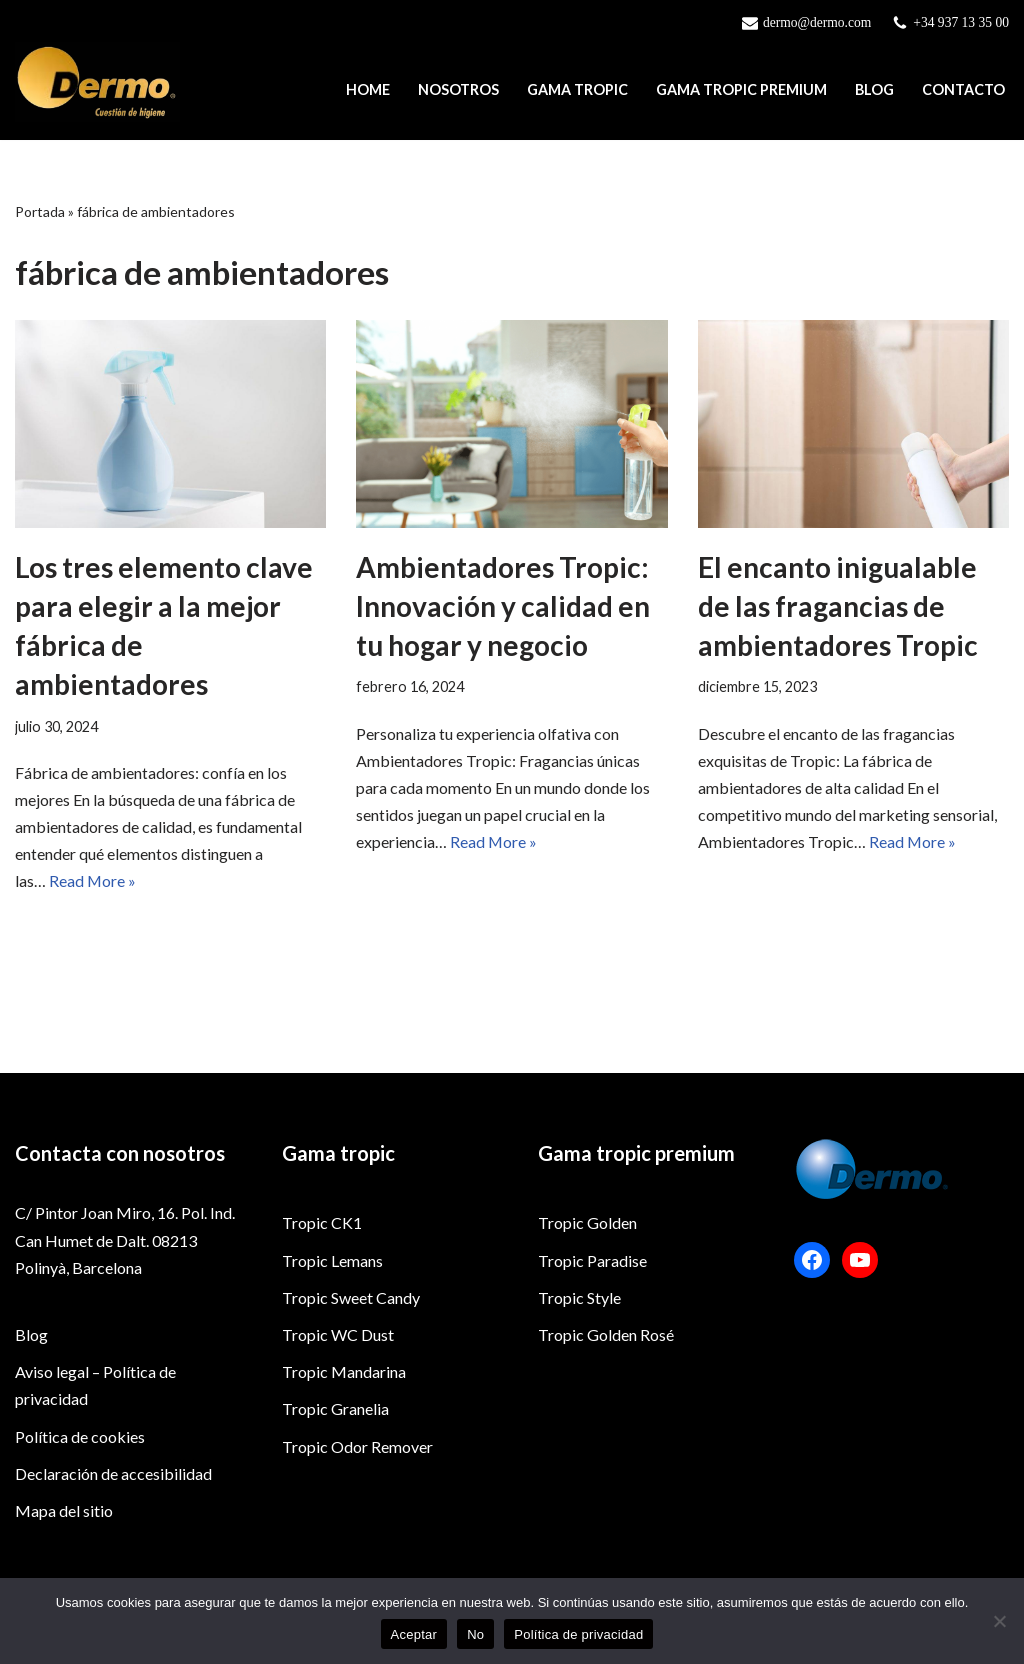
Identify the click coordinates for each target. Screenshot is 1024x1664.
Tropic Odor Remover (357, 1521)
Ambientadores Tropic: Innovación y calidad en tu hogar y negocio (503, 606)
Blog (874, 90)
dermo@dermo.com (816, 22)
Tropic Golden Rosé (606, 1409)
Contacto (963, 90)
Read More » (93, 881)
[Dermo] (97, 82)
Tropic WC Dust (338, 1409)
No (475, 1634)
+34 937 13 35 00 (961, 22)
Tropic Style (579, 1372)
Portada (40, 211)
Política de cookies (80, 1511)
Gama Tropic (577, 90)
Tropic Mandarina (344, 1447)
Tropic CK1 (322, 1298)
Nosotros (458, 90)
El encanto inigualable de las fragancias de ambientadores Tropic (838, 606)
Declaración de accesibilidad (113, 1548)
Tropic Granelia (335, 1484)
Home (368, 90)
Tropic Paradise (592, 1335)
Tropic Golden (587, 1298)
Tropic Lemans (332, 1335)
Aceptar (414, 1634)
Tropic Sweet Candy (351, 1372)
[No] (999, 1621)
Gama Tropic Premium (741, 90)
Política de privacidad (578, 1634)
